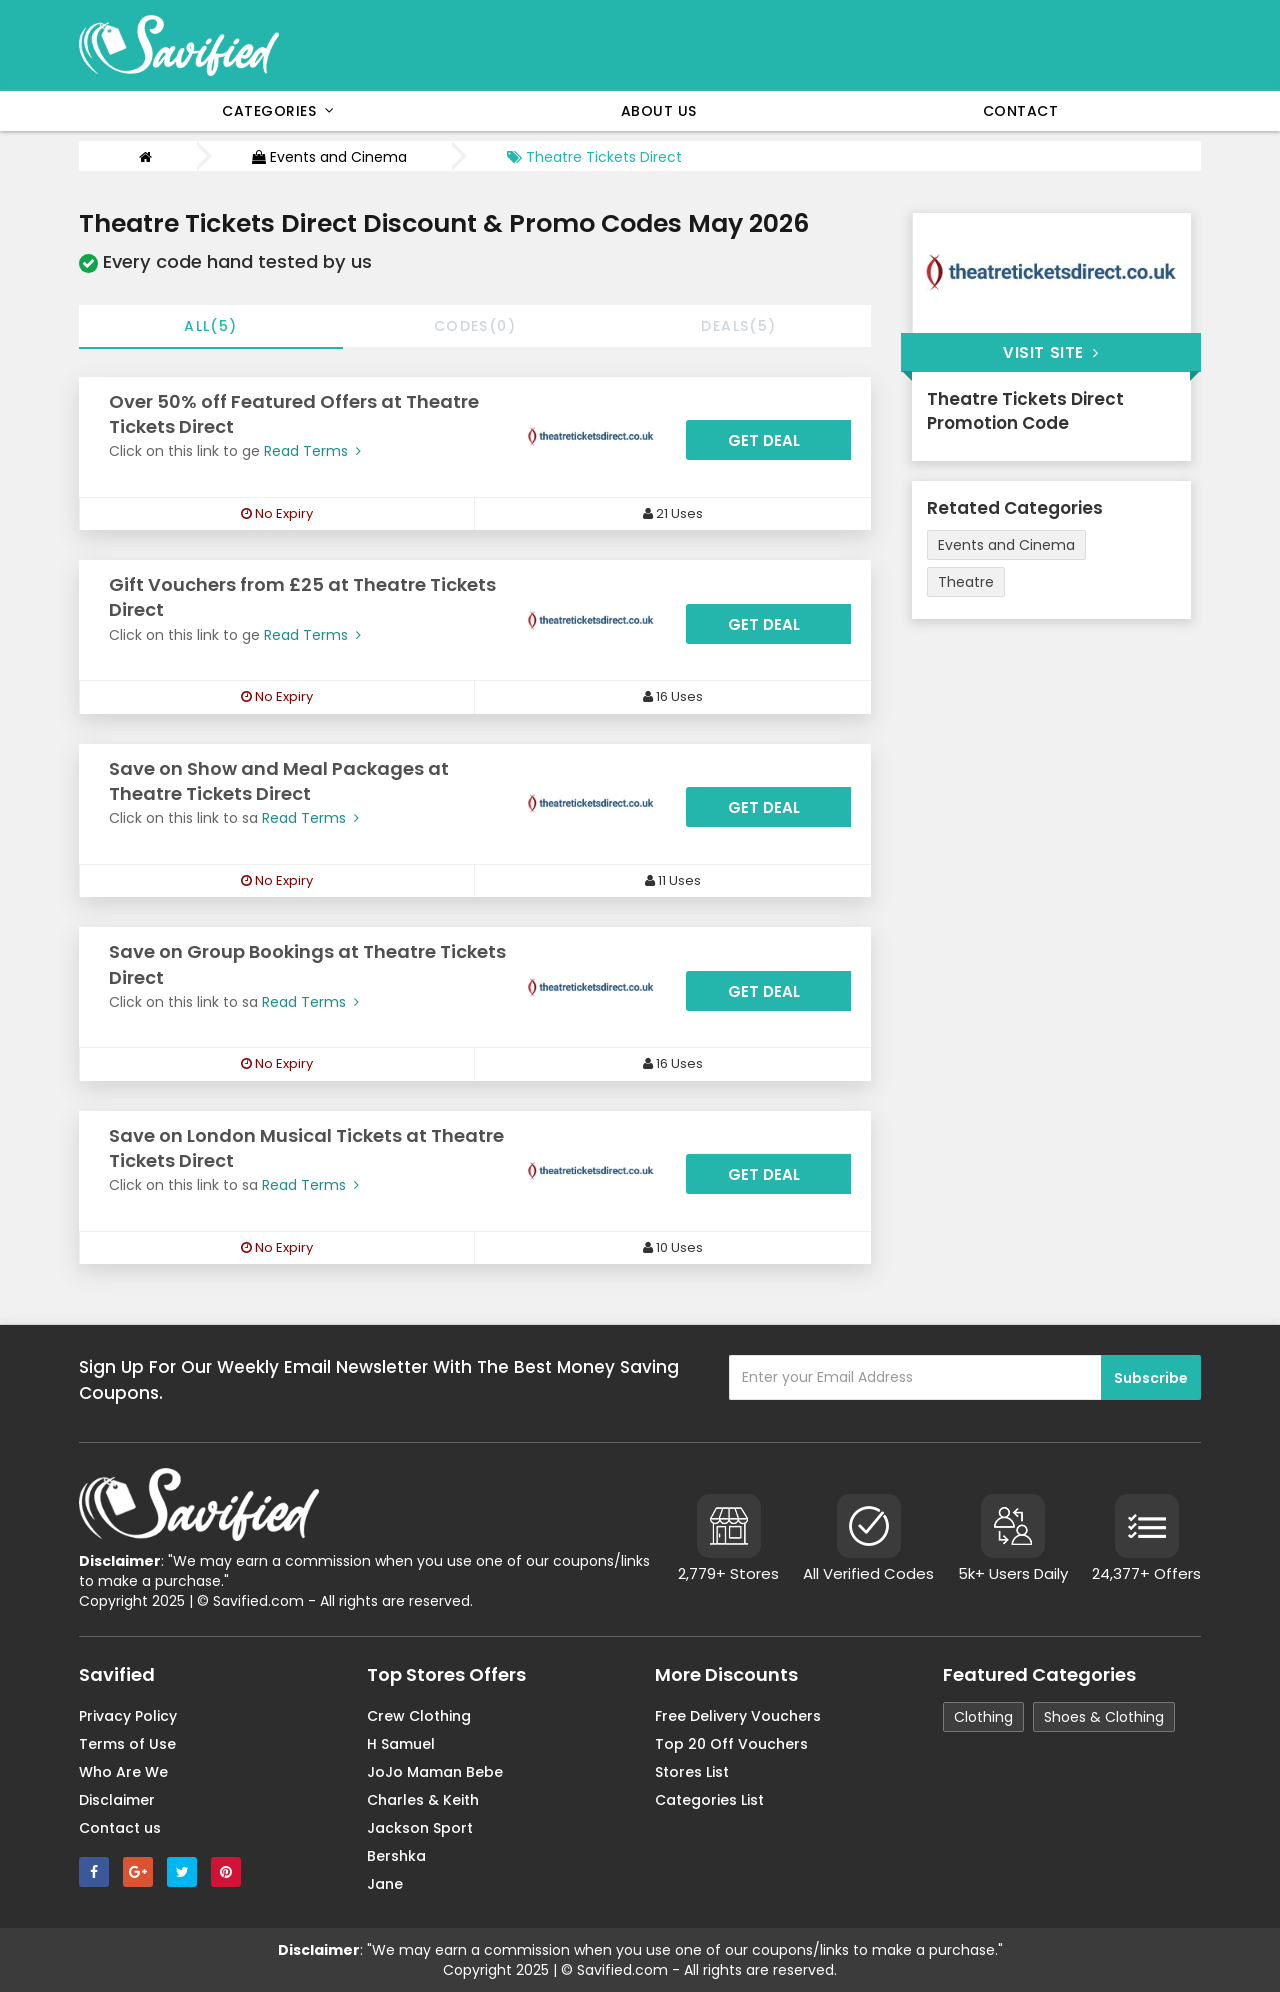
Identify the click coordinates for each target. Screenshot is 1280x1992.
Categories (278, 111)
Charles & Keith (423, 1800)
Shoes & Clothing (1104, 1717)
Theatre (966, 582)
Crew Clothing (419, 1716)
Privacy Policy (128, 1716)
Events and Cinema (329, 157)
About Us (659, 111)
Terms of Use (127, 1744)
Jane (385, 1884)
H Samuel (401, 1744)
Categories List (709, 1800)
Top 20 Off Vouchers (731, 1744)
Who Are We (123, 1772)
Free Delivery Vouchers (738, 1716)
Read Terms (310, 451)
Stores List (692, 1772)
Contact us (120, 1828)
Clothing (983, 1717)
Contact (1021, 111)
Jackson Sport (420, 1828)
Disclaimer (117, 1800)
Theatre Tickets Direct (594, 157)
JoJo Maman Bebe (435, 1772)
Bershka (396, 1856)
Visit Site (1051, 352)
